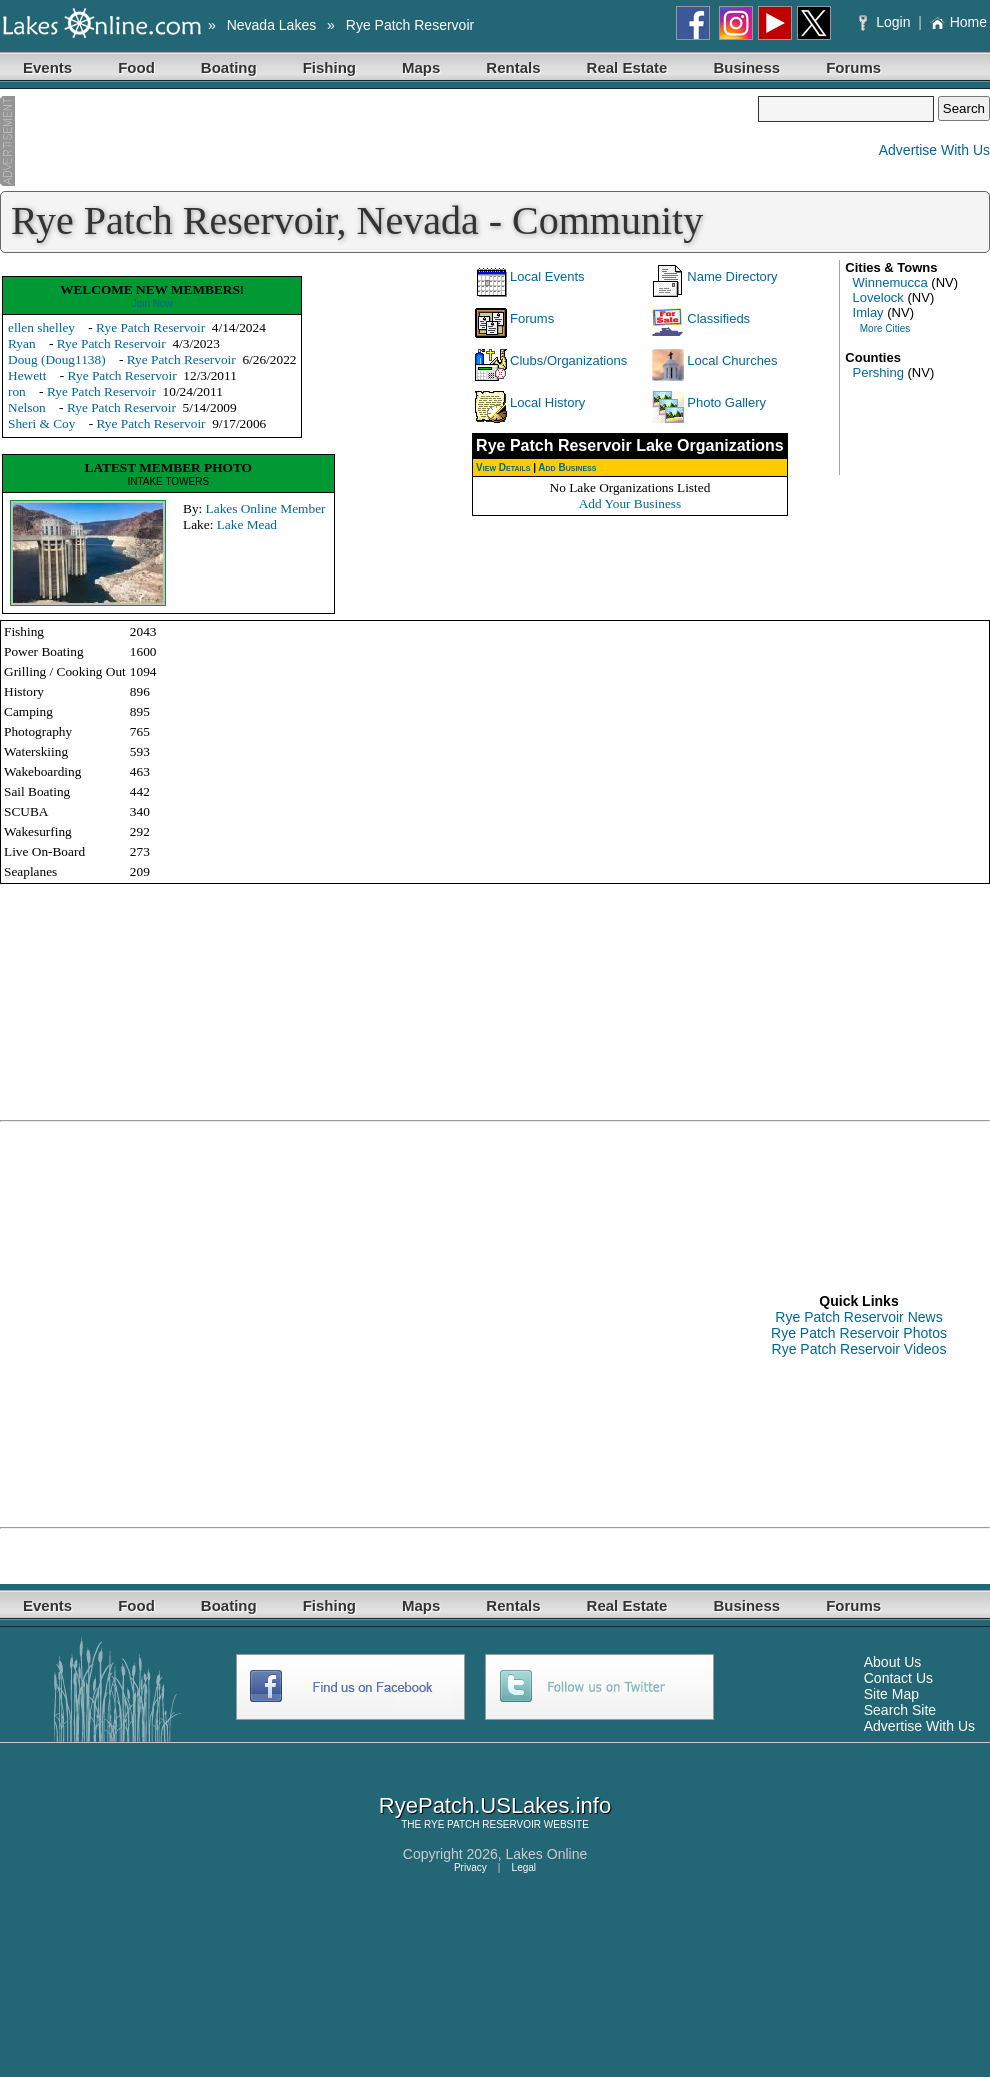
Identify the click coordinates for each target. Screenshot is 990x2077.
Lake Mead (247, 524)
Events (47, 67)
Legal (524, 1867)
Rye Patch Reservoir (410, 25)
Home (958, 22)
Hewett (27, 375)
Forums (853, 67)
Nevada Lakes (272, 25)
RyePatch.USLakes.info (495, 1805)
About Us (893, 1662)
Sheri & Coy (41, 423)
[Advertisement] (379, 141)
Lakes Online (547, 1854)
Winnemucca (890, 282)
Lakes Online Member (266, 508)
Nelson (27, 407)
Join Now (152, 303)
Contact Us (898, 1678)
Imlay (868, 312)
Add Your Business (630, 503)
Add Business (567, 467)
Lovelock (878, 297)
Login (886, 22)
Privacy (470, 1867)
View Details (503, 467)
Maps (421, 67)
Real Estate (627, 67)
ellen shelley (41, 327)
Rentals (513, 67)
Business (746, 67)
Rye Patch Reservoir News (858, 1317)
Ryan (22, 343)
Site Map (891, 1694)
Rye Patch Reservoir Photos (859, 1333)
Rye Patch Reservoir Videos (859, 1349)
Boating (229, 67)
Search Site (900, 1710)
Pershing (878, 372)
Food (136, 67)
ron (17, 391)
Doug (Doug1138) (57, 359)
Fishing (329, 67)
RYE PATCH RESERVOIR (482, 1824)
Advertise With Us (934, 150)
